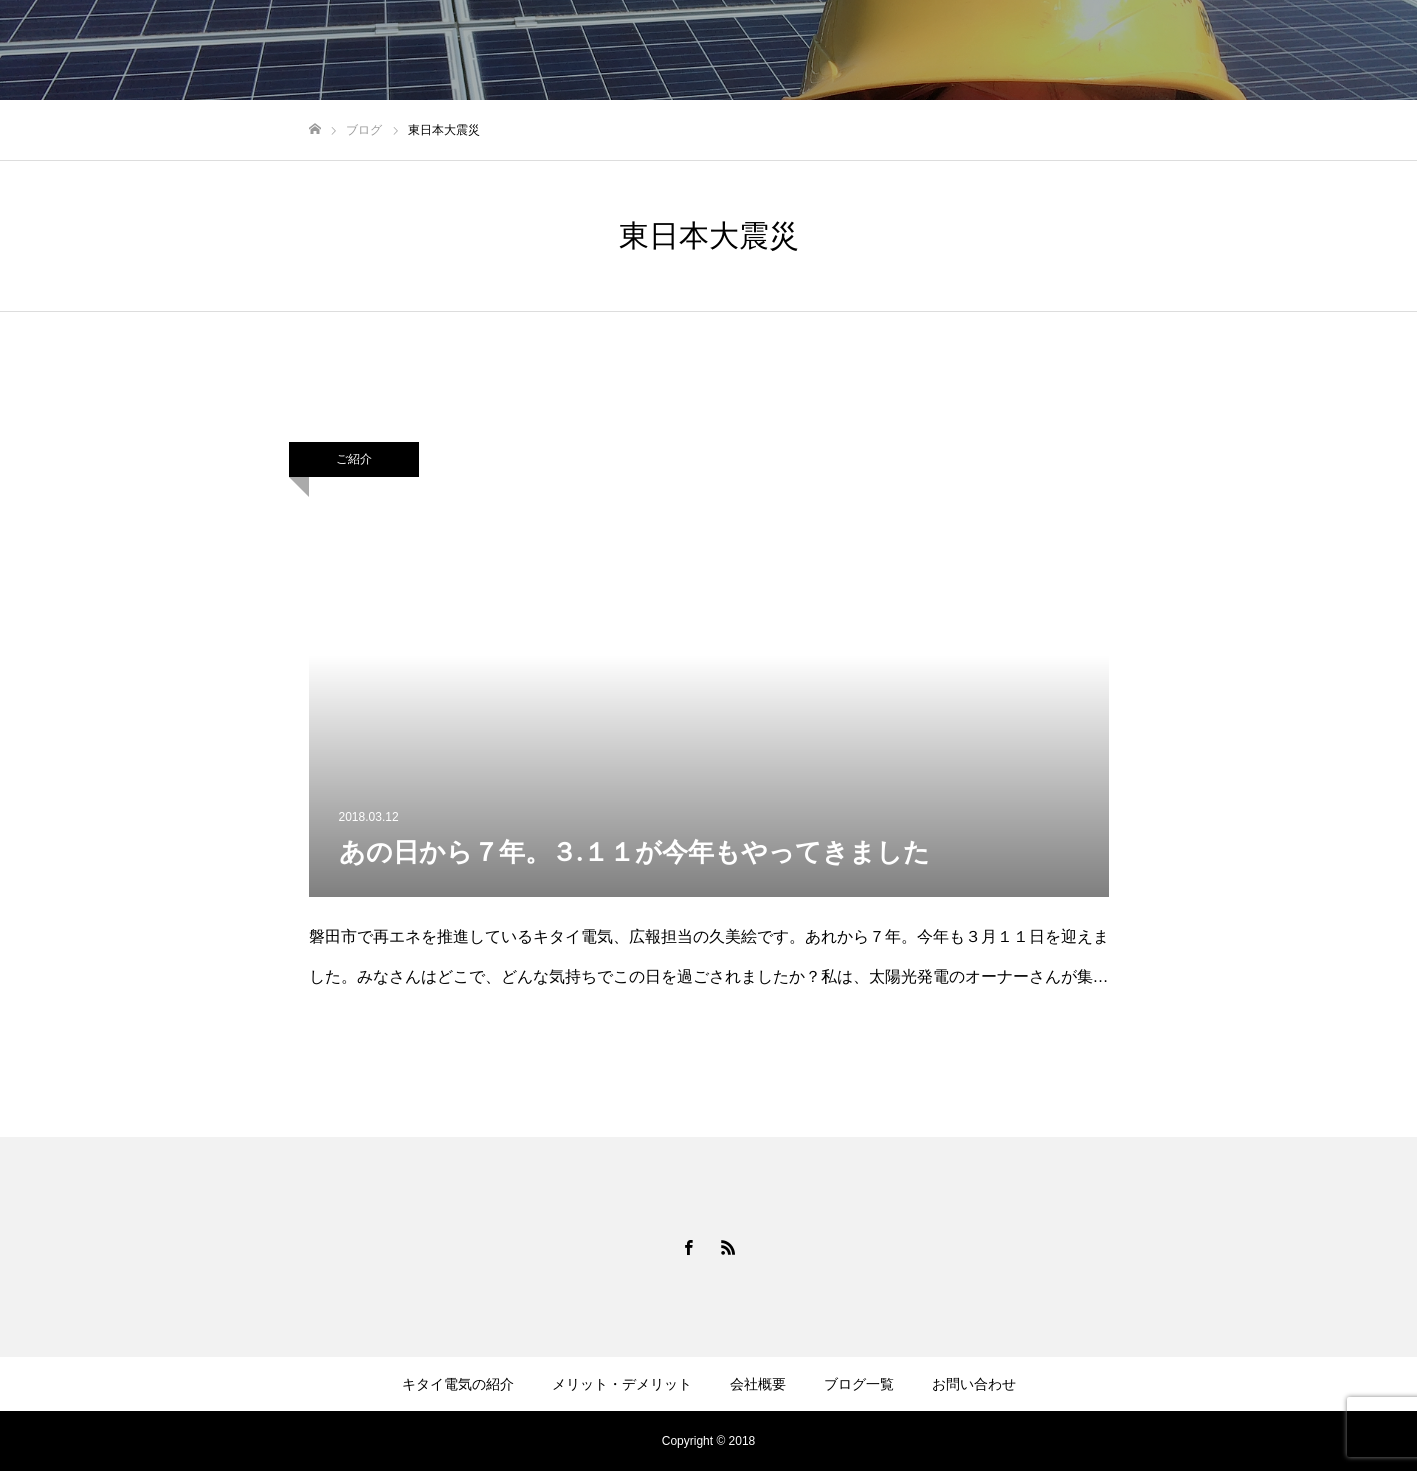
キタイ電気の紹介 (458, 1384)
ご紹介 (354, 459)
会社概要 (758, 1384)
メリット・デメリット (622, 1384)
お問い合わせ (974, 1384)
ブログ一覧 (859, 1384)
